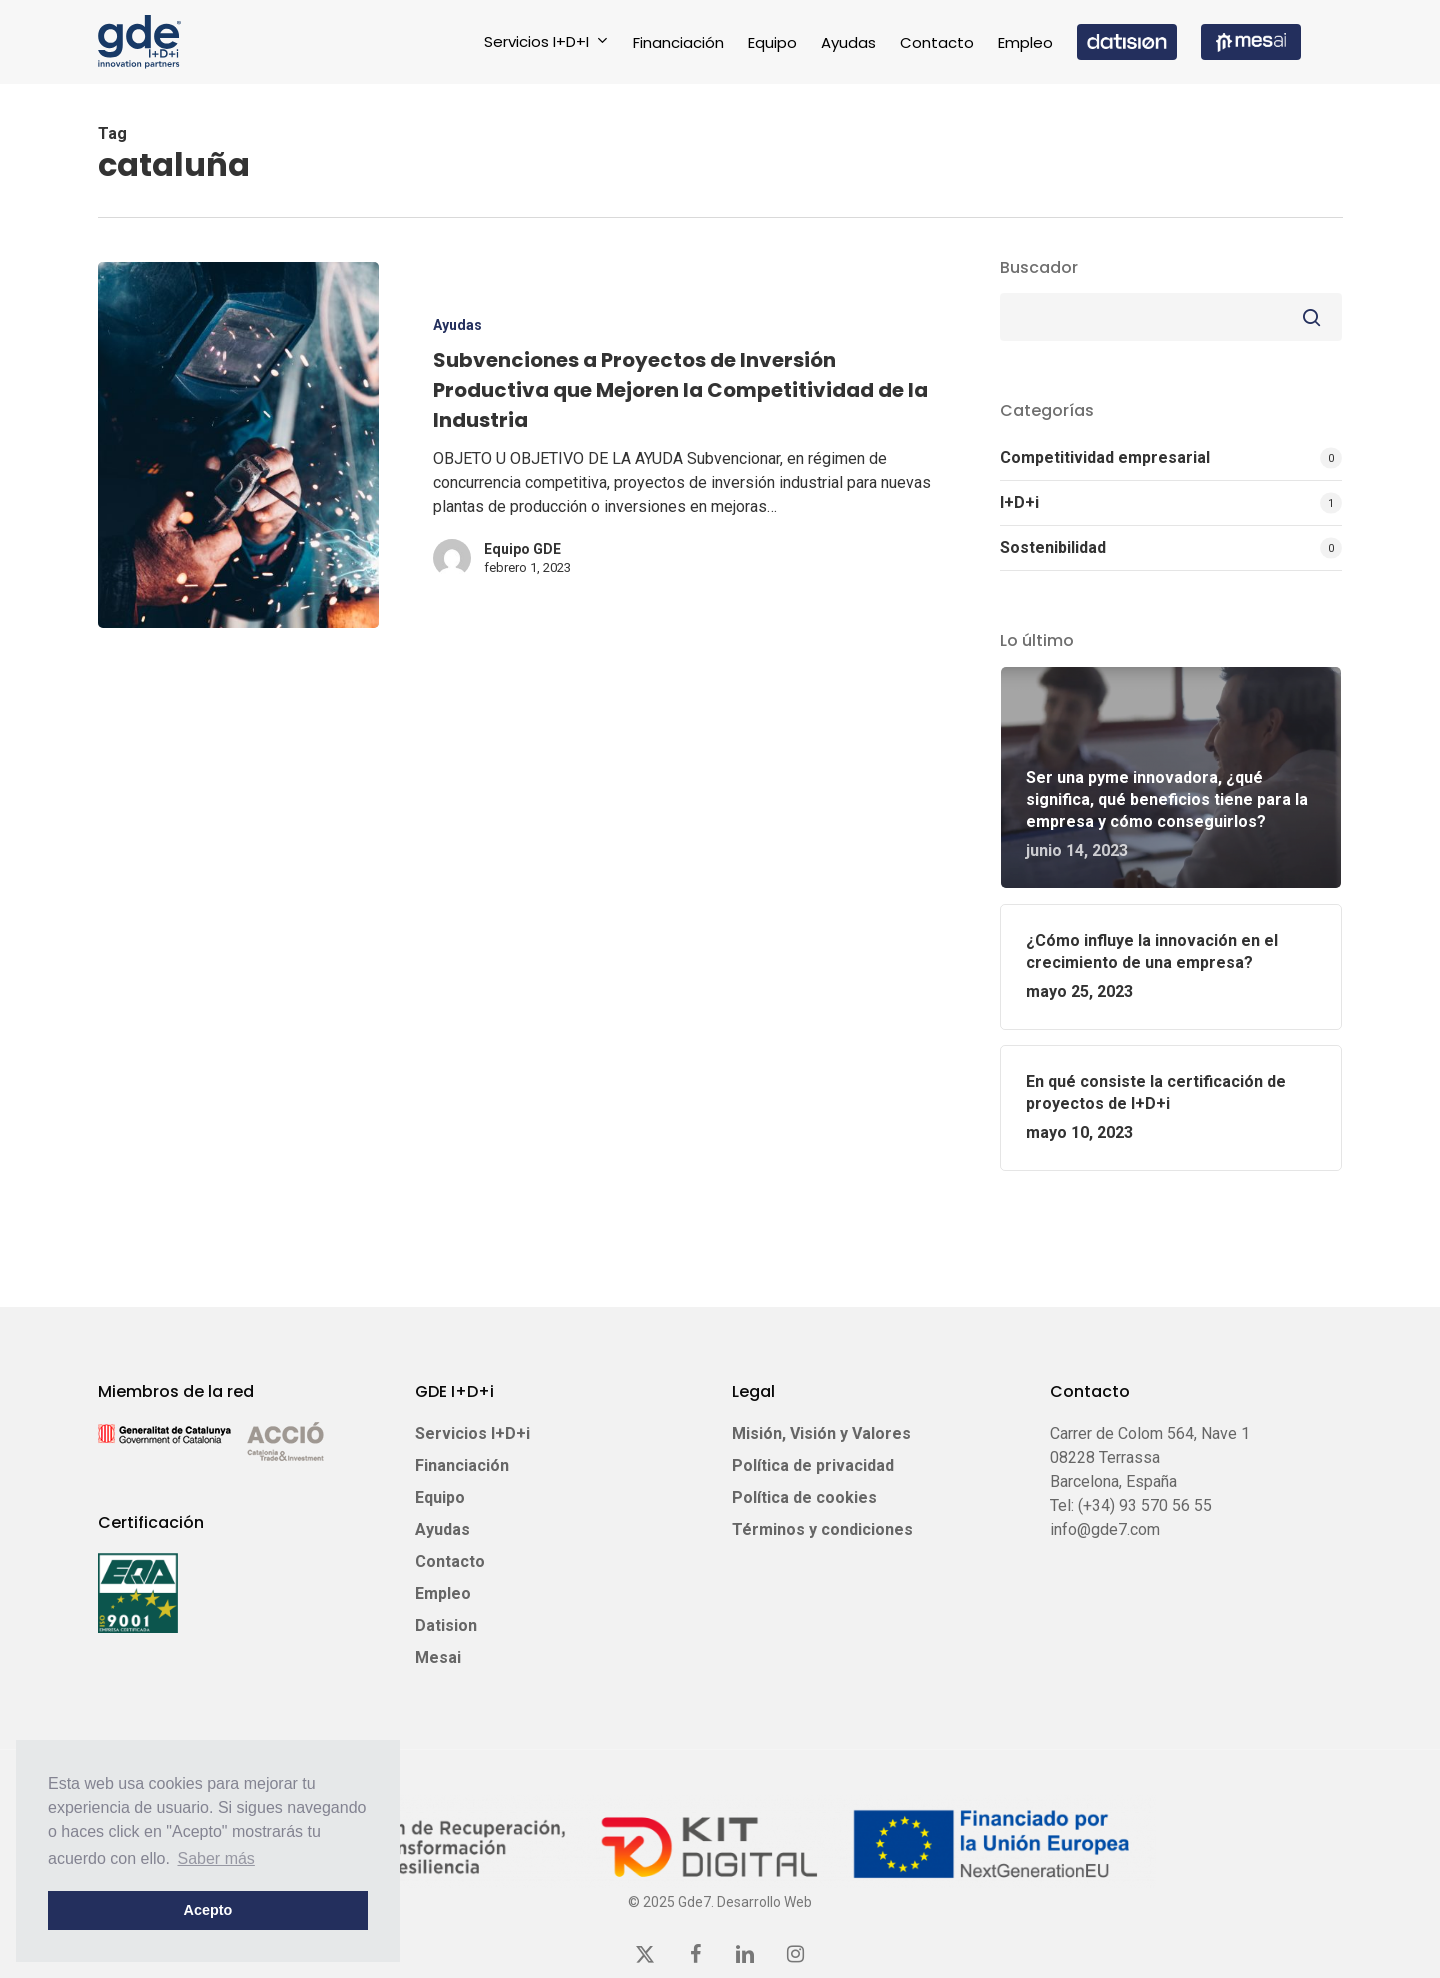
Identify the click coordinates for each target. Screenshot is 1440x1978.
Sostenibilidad (1053, 547)
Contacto (450, 1561)
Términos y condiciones (822, 1529)
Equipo (440, 1497)
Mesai (438, 1657)
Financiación (462, 1465)
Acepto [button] (208, 1910)
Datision (446, 1625)
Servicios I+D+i (472, 1433)
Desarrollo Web (764, 1902)
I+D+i (1019, 502)
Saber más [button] (216, 1858)
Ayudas (457, 325)
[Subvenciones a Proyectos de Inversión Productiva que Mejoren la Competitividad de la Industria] (238, 445)
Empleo (443, 1593)
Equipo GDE (522, 549)
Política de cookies (804, 1497)
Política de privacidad (813, 1465)
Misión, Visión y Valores (821, 1433)
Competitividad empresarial (1105, 457)
